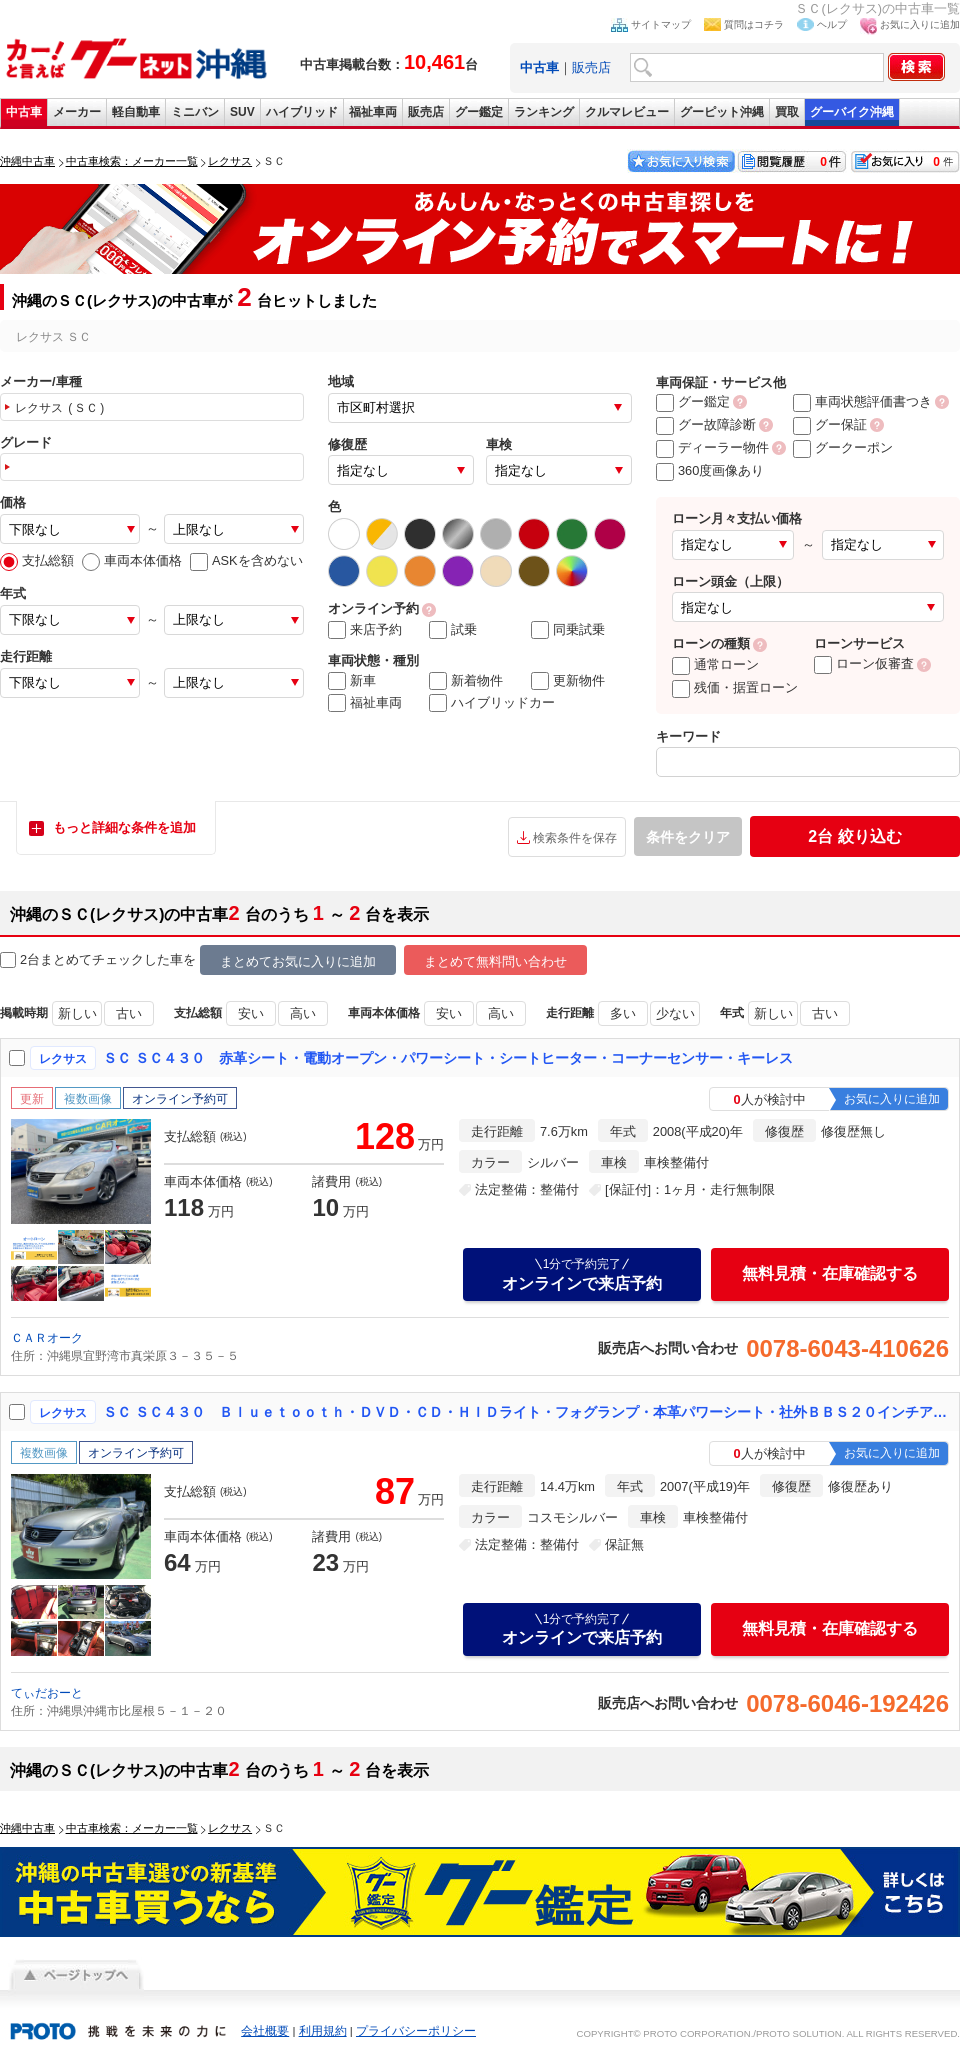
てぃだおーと (47, 1693)
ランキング (544, 112)
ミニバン (195, 112)
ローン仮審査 (864, 663)
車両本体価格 (132, 560)
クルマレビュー (627, 112)
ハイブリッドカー (492, 703)
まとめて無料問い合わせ (495, 961)
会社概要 (265, 2031)
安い (251, 1013)
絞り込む (854, 836)
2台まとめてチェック (72, 960)
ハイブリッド (302, 112)
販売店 (591, 67)
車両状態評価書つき (862, 401)
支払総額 (37, 560)
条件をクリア (688, 837)
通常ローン (715, 664)
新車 (352, 681)
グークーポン (843, 447)
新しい (77, 1013)
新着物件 (466, 681)
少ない (675, 1013)
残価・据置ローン (735, 687)
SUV (242, 112)
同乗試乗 (568, 630)
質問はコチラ (754, 24)
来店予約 (365, 630)
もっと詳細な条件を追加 (124, 827)
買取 (787, 112)
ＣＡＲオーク (47, 1338)
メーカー (77, 112)
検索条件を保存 (575, 838)
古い (129, 1013)
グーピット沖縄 (722, 112)
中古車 (24, 112)
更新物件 (568, 681)
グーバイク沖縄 (852, 112)
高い (303, 1013)
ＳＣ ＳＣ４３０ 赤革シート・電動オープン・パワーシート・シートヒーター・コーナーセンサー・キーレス (448, 1058)
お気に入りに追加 (920, 24)
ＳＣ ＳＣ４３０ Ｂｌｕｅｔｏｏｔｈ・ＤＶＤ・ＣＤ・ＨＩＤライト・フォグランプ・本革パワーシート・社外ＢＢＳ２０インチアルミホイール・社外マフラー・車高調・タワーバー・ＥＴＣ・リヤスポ (527, 1412)
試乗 (453, 630)
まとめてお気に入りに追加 (298, 961)
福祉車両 (373, 112)
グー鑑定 (479, 112)
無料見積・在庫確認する (830, 1273)
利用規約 (323, 2031)
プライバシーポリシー (416, 2031)
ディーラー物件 (712, 447)
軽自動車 (136, 112)
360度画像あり (710, 470)
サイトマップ (661, 24)
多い (623, 1013)
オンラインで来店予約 (582, 1274)
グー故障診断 (706, 424)
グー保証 (830, 424)
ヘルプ (832, 24)
